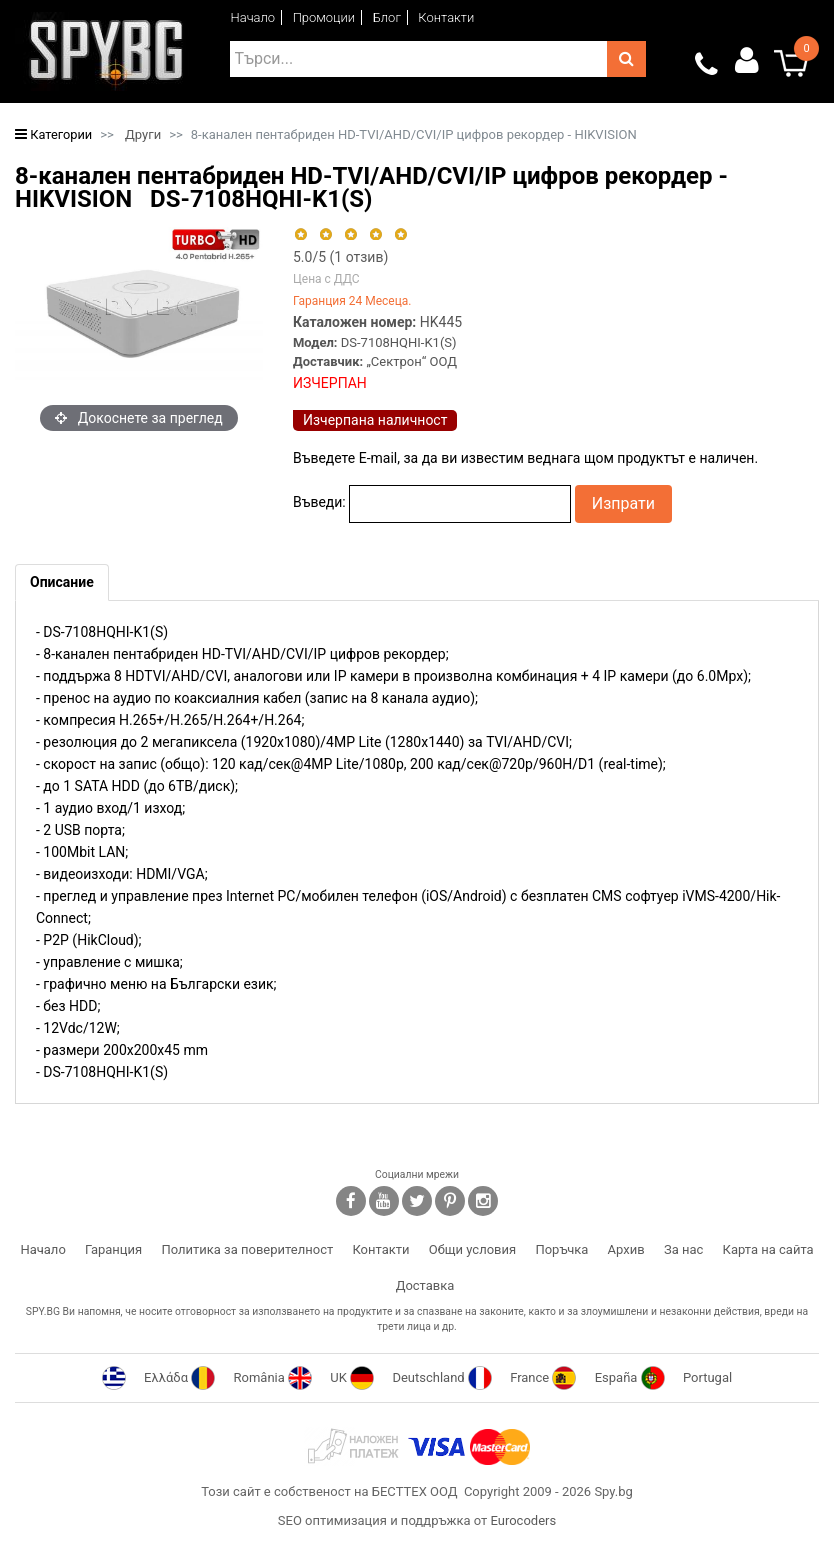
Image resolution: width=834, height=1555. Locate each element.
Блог (387, 17)
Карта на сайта (768, 1249)
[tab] (62, 582)
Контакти (446, 17)
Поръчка (561, 1249)
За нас (683, 1249)
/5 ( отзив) (340, 257)
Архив (626, 1249)
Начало (253, 17)
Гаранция (113, 1249)
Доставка (425, 1285)
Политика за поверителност (247, 1249)
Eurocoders (523, 1520)
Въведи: (319, 502)
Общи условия (472, 1249)
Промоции (324, 17)
